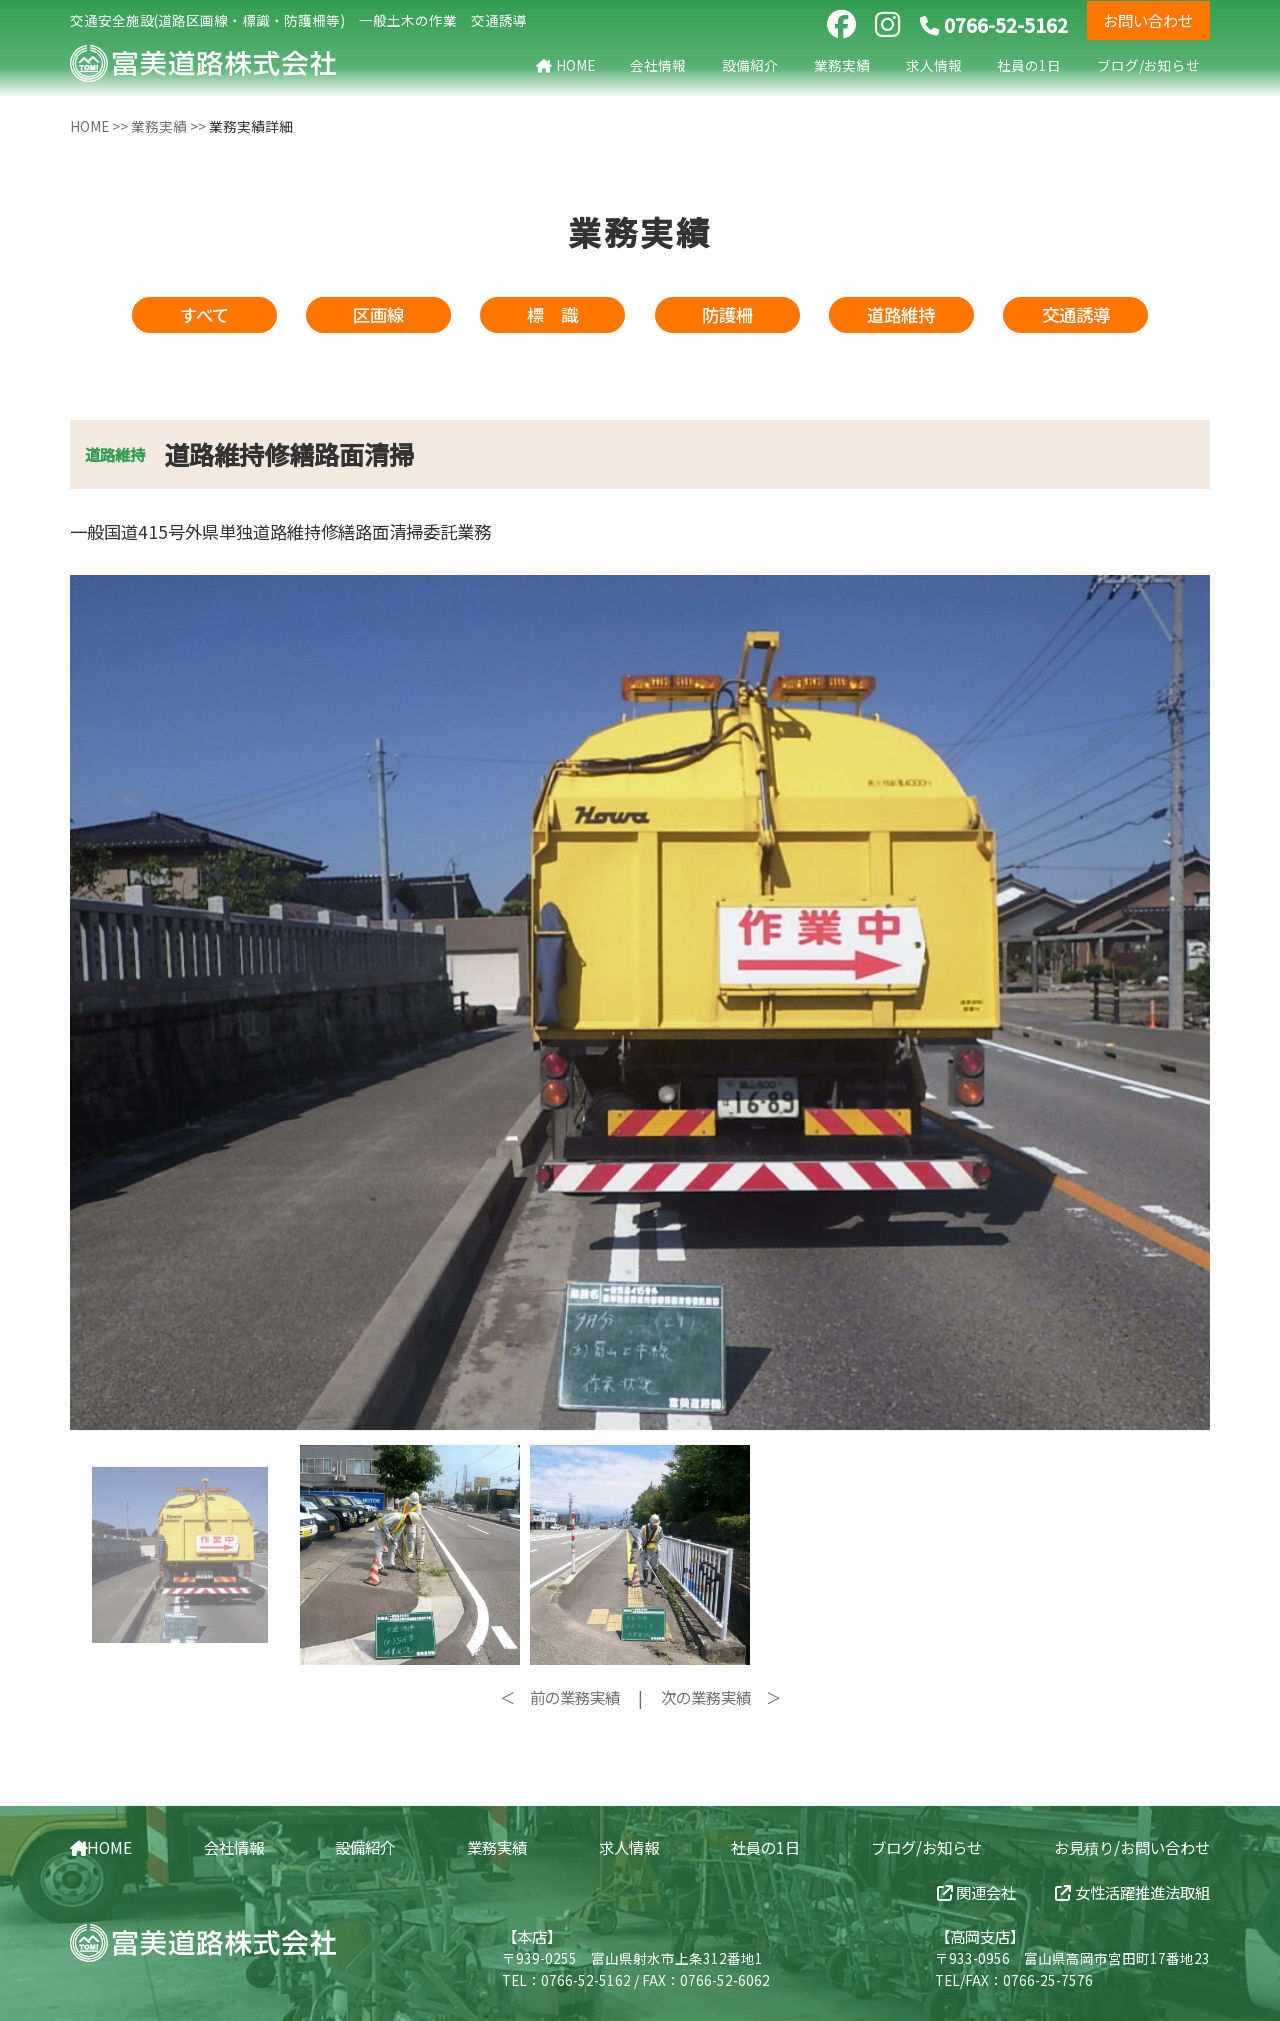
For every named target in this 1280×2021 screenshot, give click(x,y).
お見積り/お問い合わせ (1132, 1847)
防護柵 (727, 314)
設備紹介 (750, 65)
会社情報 (658, 65)
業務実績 (842, 65)
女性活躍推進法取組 (1132, 1892)
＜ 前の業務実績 (560, 1697)
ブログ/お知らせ (1148, 65)
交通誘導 (1076, 314)
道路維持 (901, 314)
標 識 (552, 314)
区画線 (378, 314)
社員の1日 (1029, 65)
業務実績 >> (170, 126)
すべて (204, 314)
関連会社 (977, 1892)
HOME (565, 65)
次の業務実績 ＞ (721, 1697)
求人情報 (934, 65)
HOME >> (100, 126)
